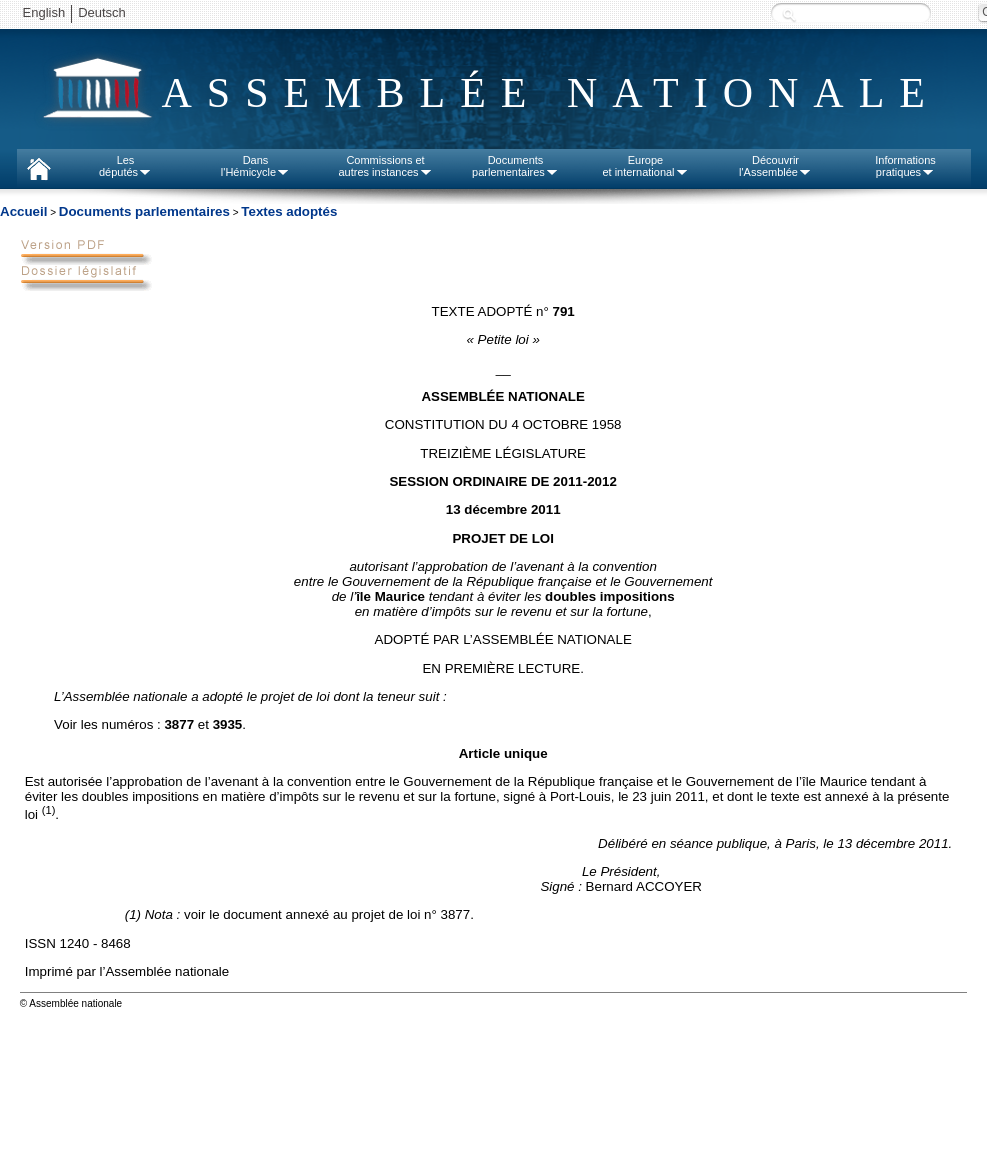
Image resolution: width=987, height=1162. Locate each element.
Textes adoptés (289, 211)
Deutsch (102, 12)
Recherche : (789, 14)
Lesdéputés (125, 166)
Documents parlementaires (144, 211)
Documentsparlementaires (515, 166)
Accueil (23, 211)
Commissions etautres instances (385, 166)
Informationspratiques (905, 166)
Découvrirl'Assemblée (775, 166)
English (44, 12)
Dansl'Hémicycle (255, 166)
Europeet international (645, 166)
